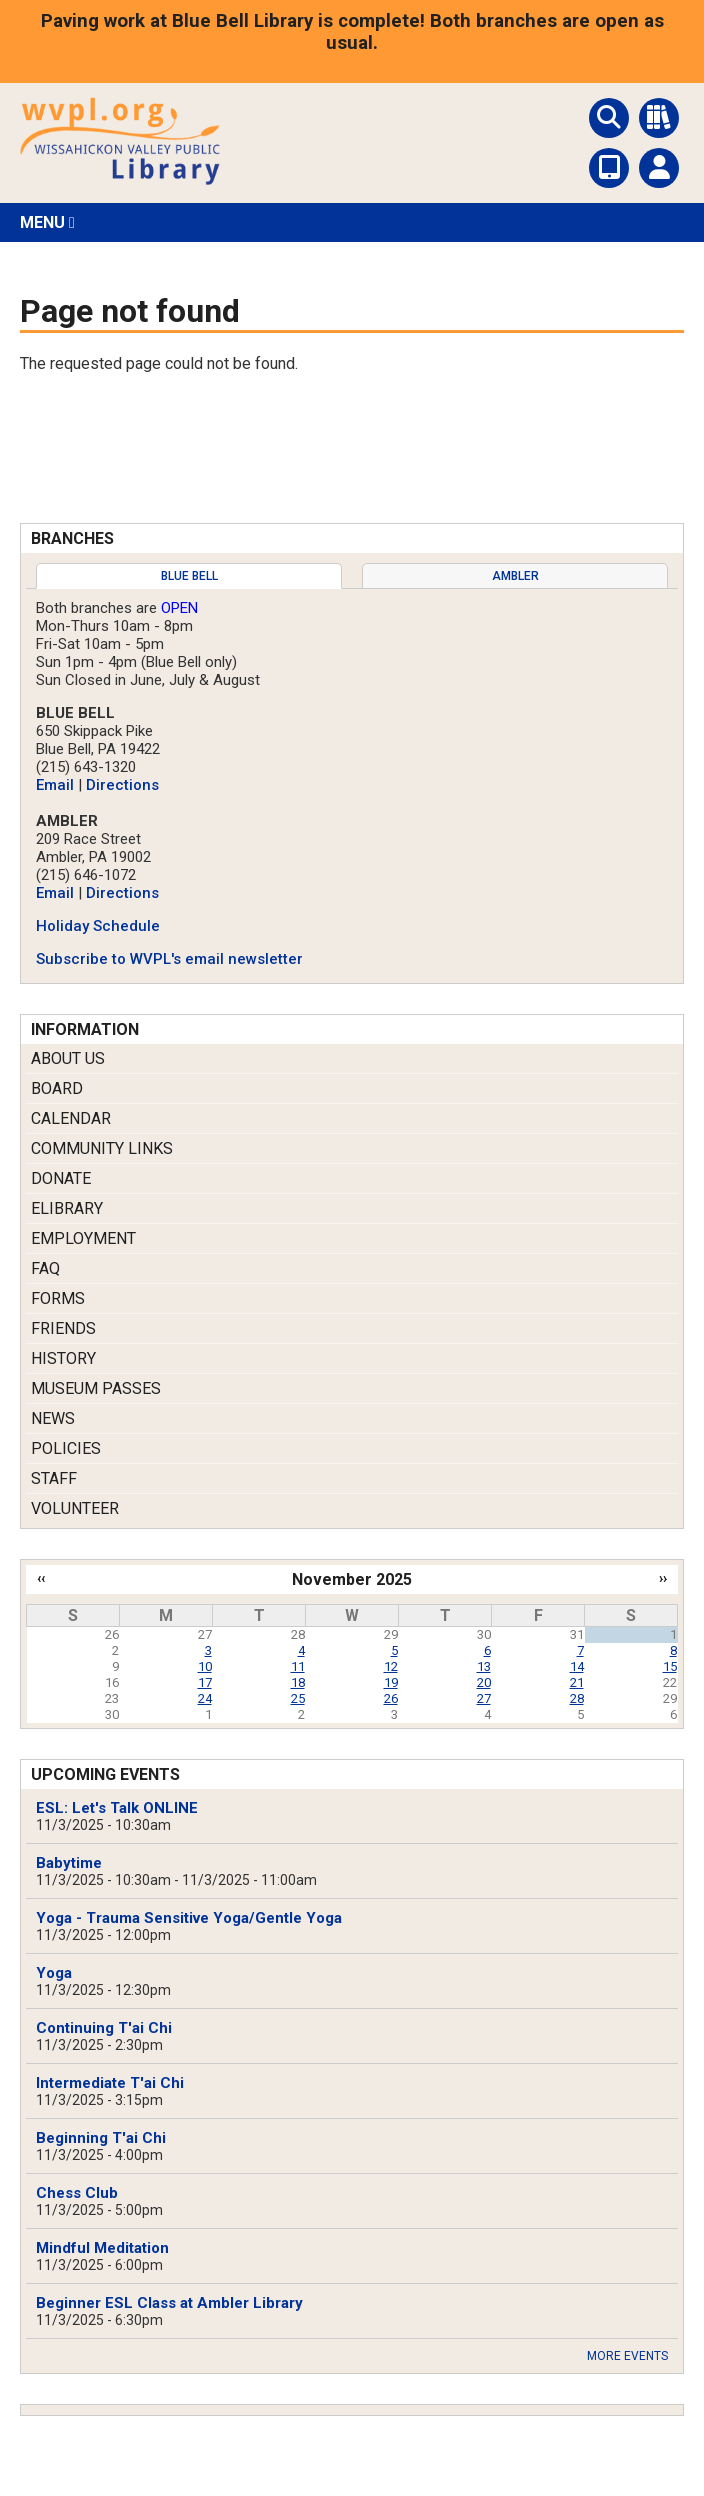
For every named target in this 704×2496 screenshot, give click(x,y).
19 (391, 1682)
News (53, 1418)
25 (298, 1698)
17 (205, 1682)
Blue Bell (189, 576)
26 (391, 1698)
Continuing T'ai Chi (104, 2028)
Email (55, 785)
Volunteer (75, 1508)
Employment (83, 1238)
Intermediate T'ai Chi (110, 2083)
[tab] (189, 576)
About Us (68, 1058)
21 (577, 1682)
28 (577, 1698)
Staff (54, 1478)
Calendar (71, 1118)
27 (484, 1698)
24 (205, 1698)
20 (484, 1682)
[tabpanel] (352, 783)
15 (670, 1666)
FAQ (45, 1268)
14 (577, 1666)
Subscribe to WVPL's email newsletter (169, 959)
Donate (61, 1178)
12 (391, 1666)
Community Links (102, 1148)
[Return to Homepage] (120, 179)
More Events (627, 2356)
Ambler (515, 576)
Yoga (54, 1973)
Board (57, 1088)
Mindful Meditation (102, 2248)
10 (205, 1666)
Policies (66, 1448)
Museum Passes (96, 1388)
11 (298, 1666)
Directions (122, 785)
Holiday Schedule (98, 926)
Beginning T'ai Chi (101, 2138)
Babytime (69, 1863)
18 (298, 1682)
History (63, 1358)
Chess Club (77, 2193)
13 (484, 1666)
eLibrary (67, 1208)
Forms (58, 1298)
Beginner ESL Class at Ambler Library (169, 2303)
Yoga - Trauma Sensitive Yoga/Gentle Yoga (189, 1918)
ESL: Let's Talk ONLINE (117, 1808)
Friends (63, 1328)
